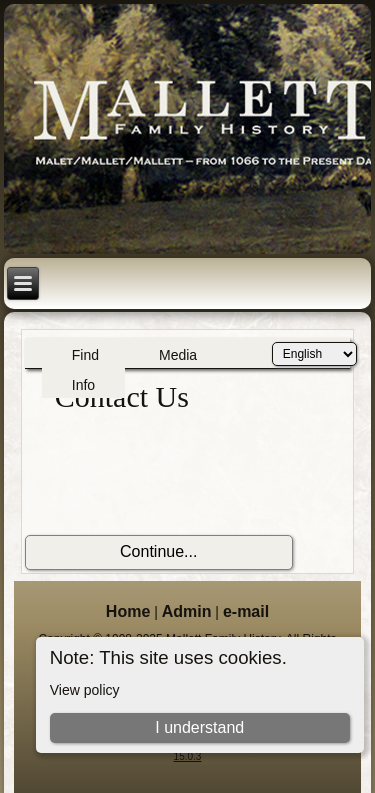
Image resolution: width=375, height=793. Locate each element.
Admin (187, 611)
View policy (85, 690)
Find (85, 355)
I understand (199, 727)
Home (128, 611)
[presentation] (177, 475)
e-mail (246, 611)
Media (178, 355)
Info (83, 385)
